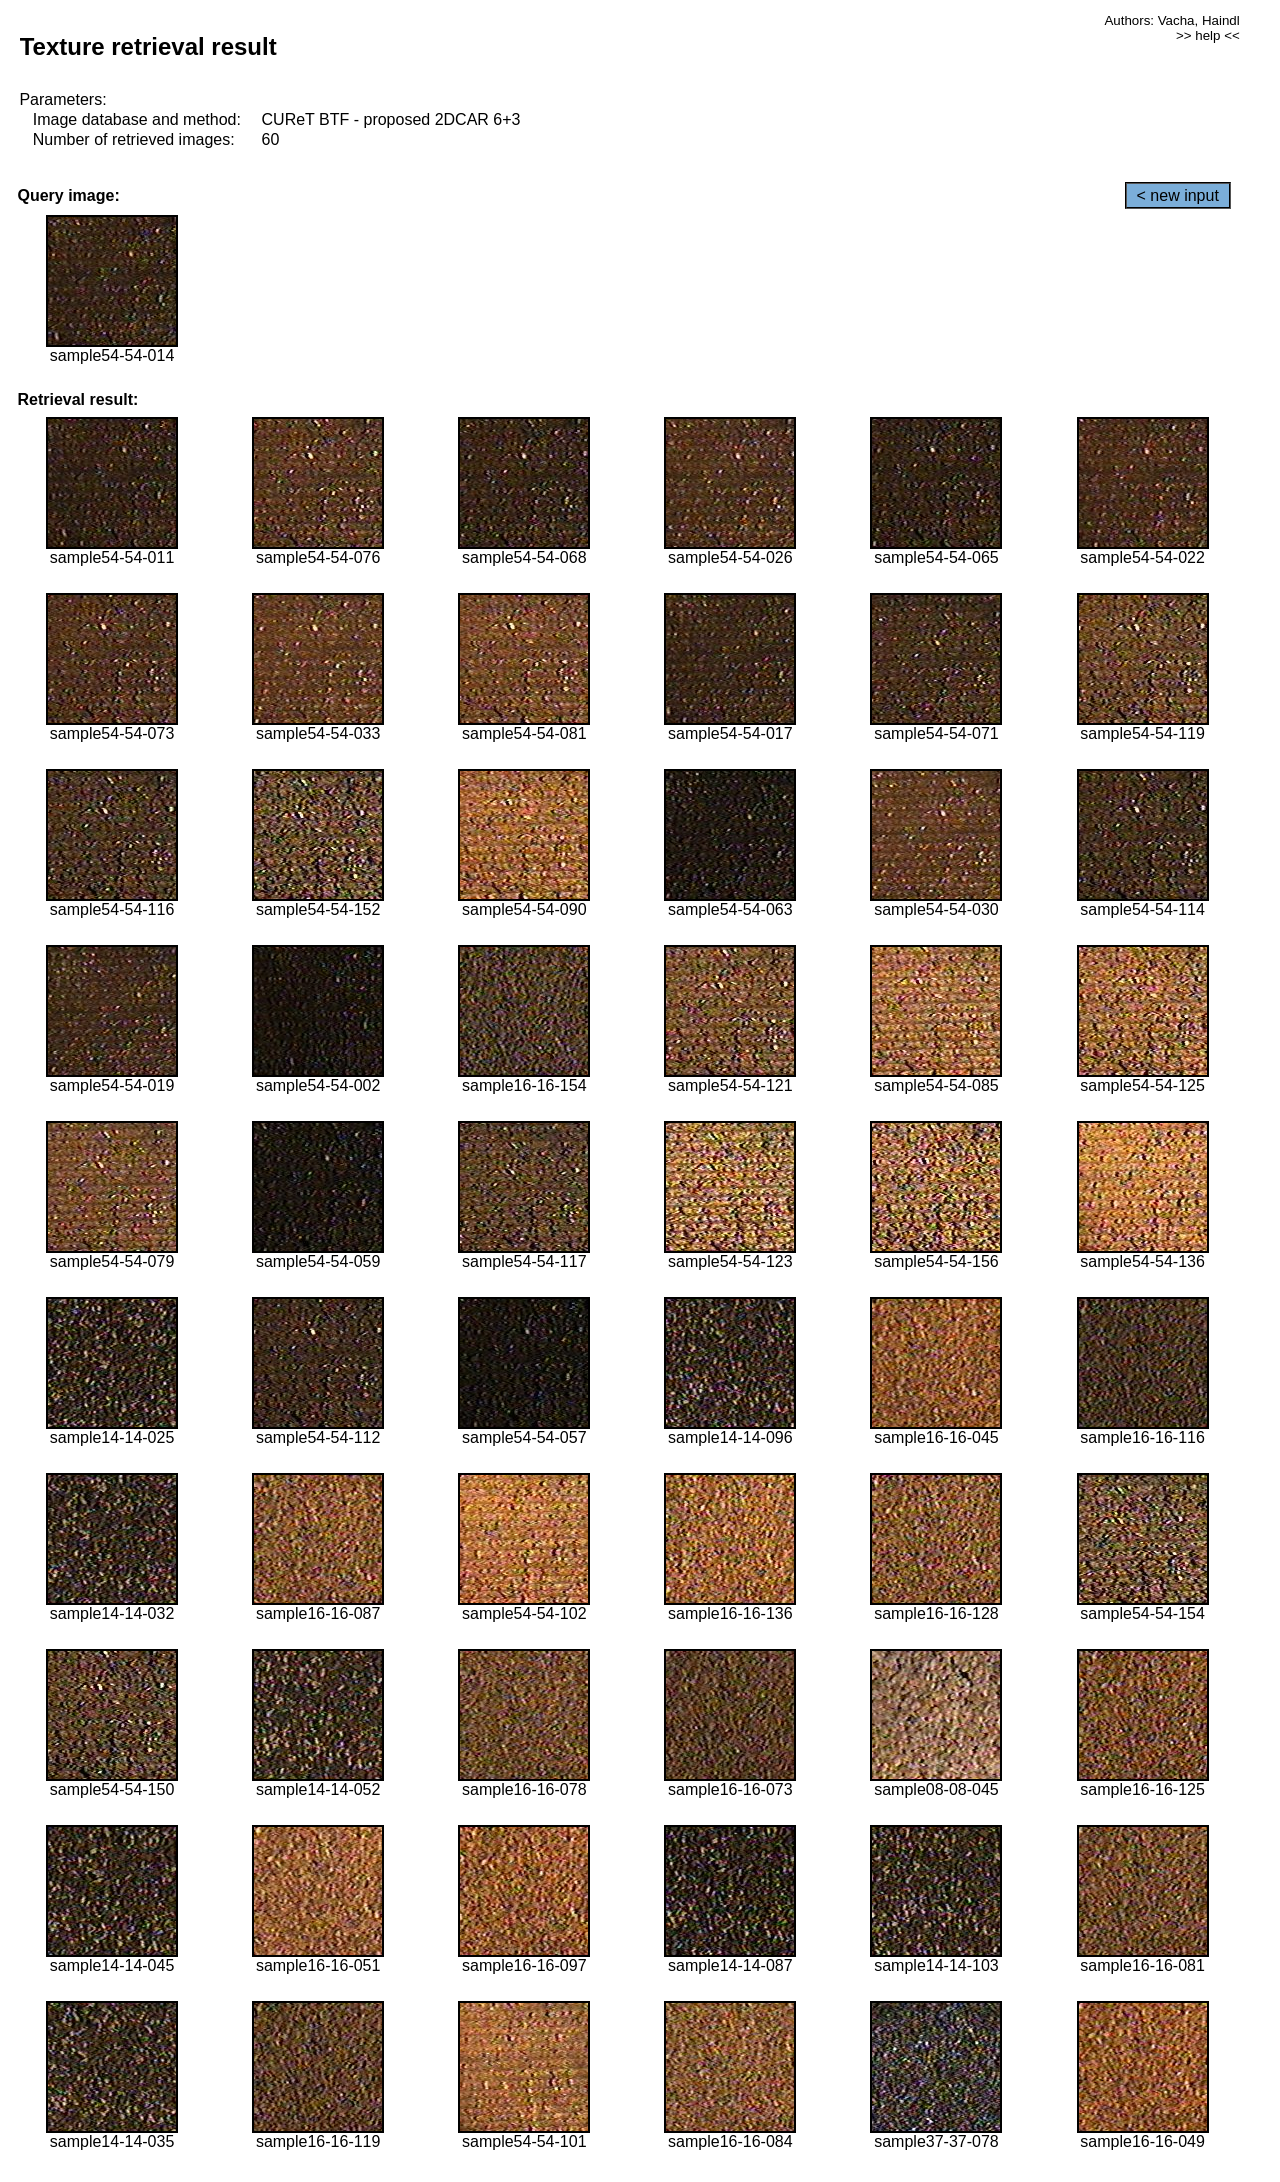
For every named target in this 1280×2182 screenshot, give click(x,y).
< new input (1178, 195)
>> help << (1208, 35)
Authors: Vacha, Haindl (1171, 20)
